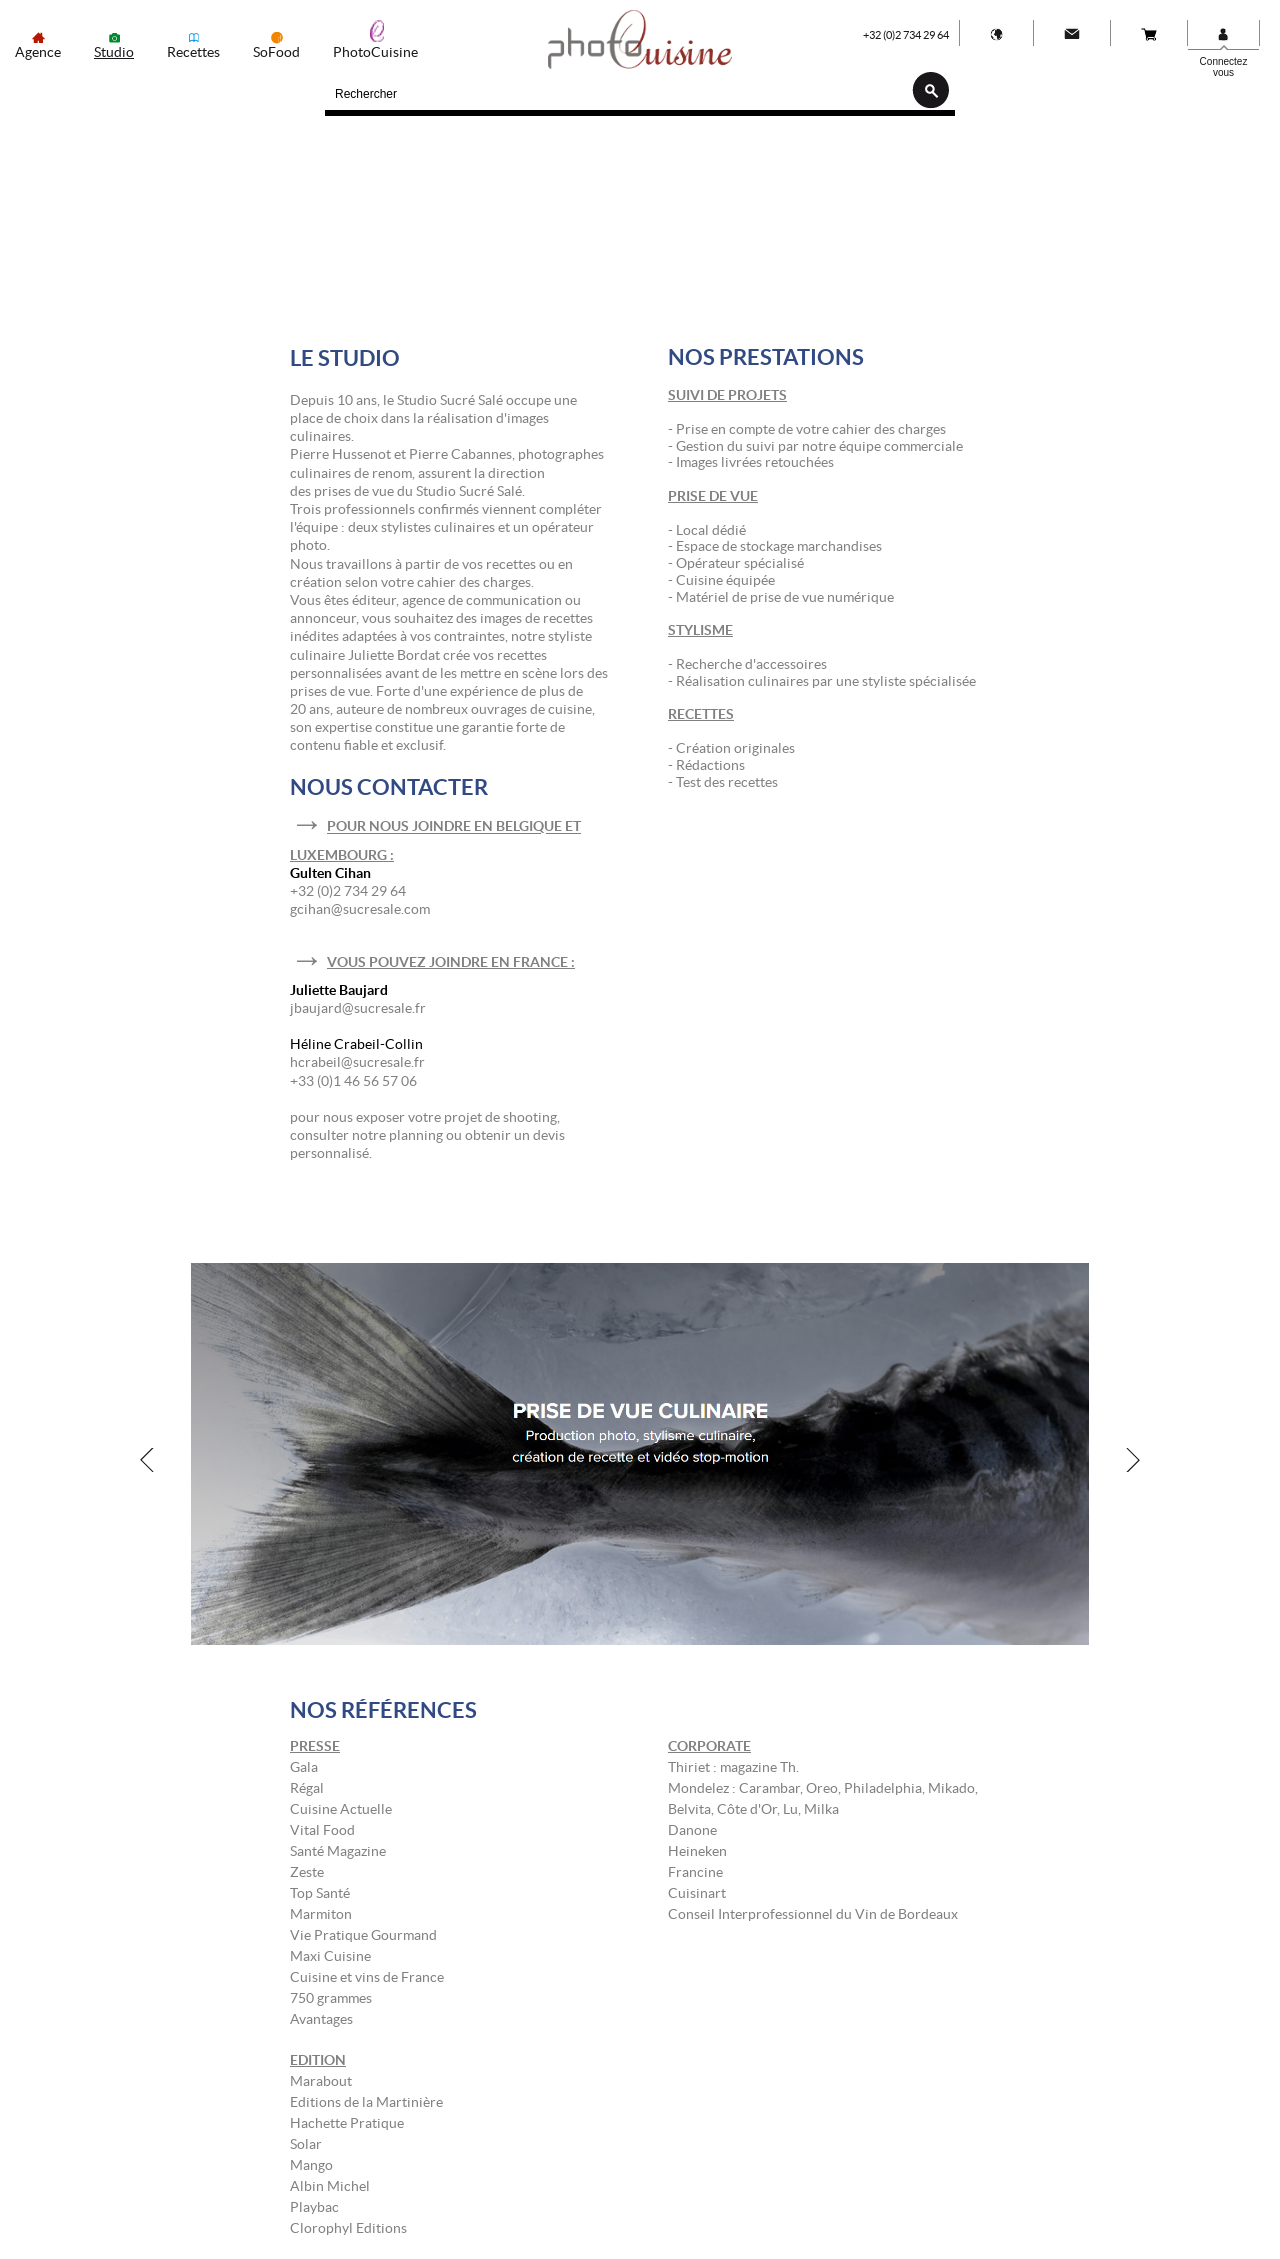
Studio (114, 52)
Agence (38, 52)
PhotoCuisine (375, 52)
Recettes (193, 52)
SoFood (276, 52)
